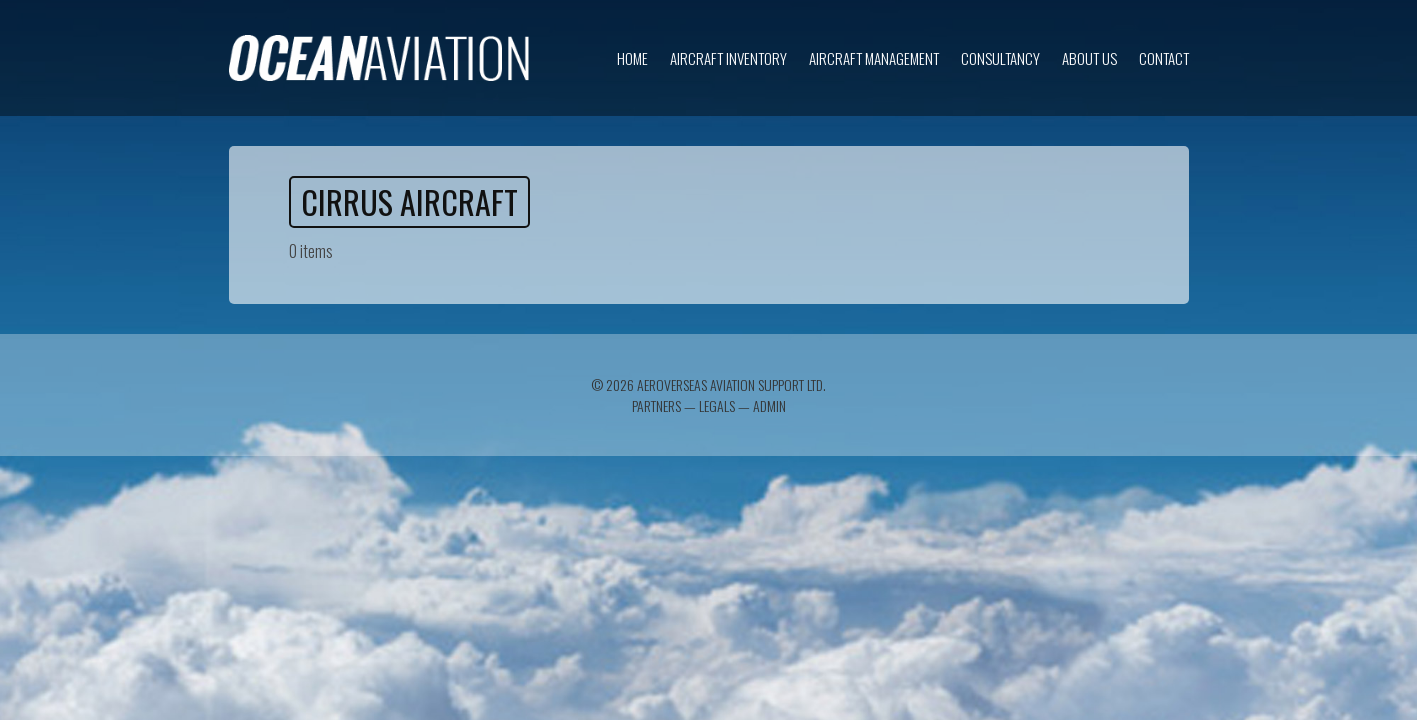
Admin (769, 405)
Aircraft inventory (728, 58)
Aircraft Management (874, 58)
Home (632, 58)
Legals (717, 405)
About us (1089, 58)
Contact (1164, 58)
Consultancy (1000, 58)
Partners (656, 405)
